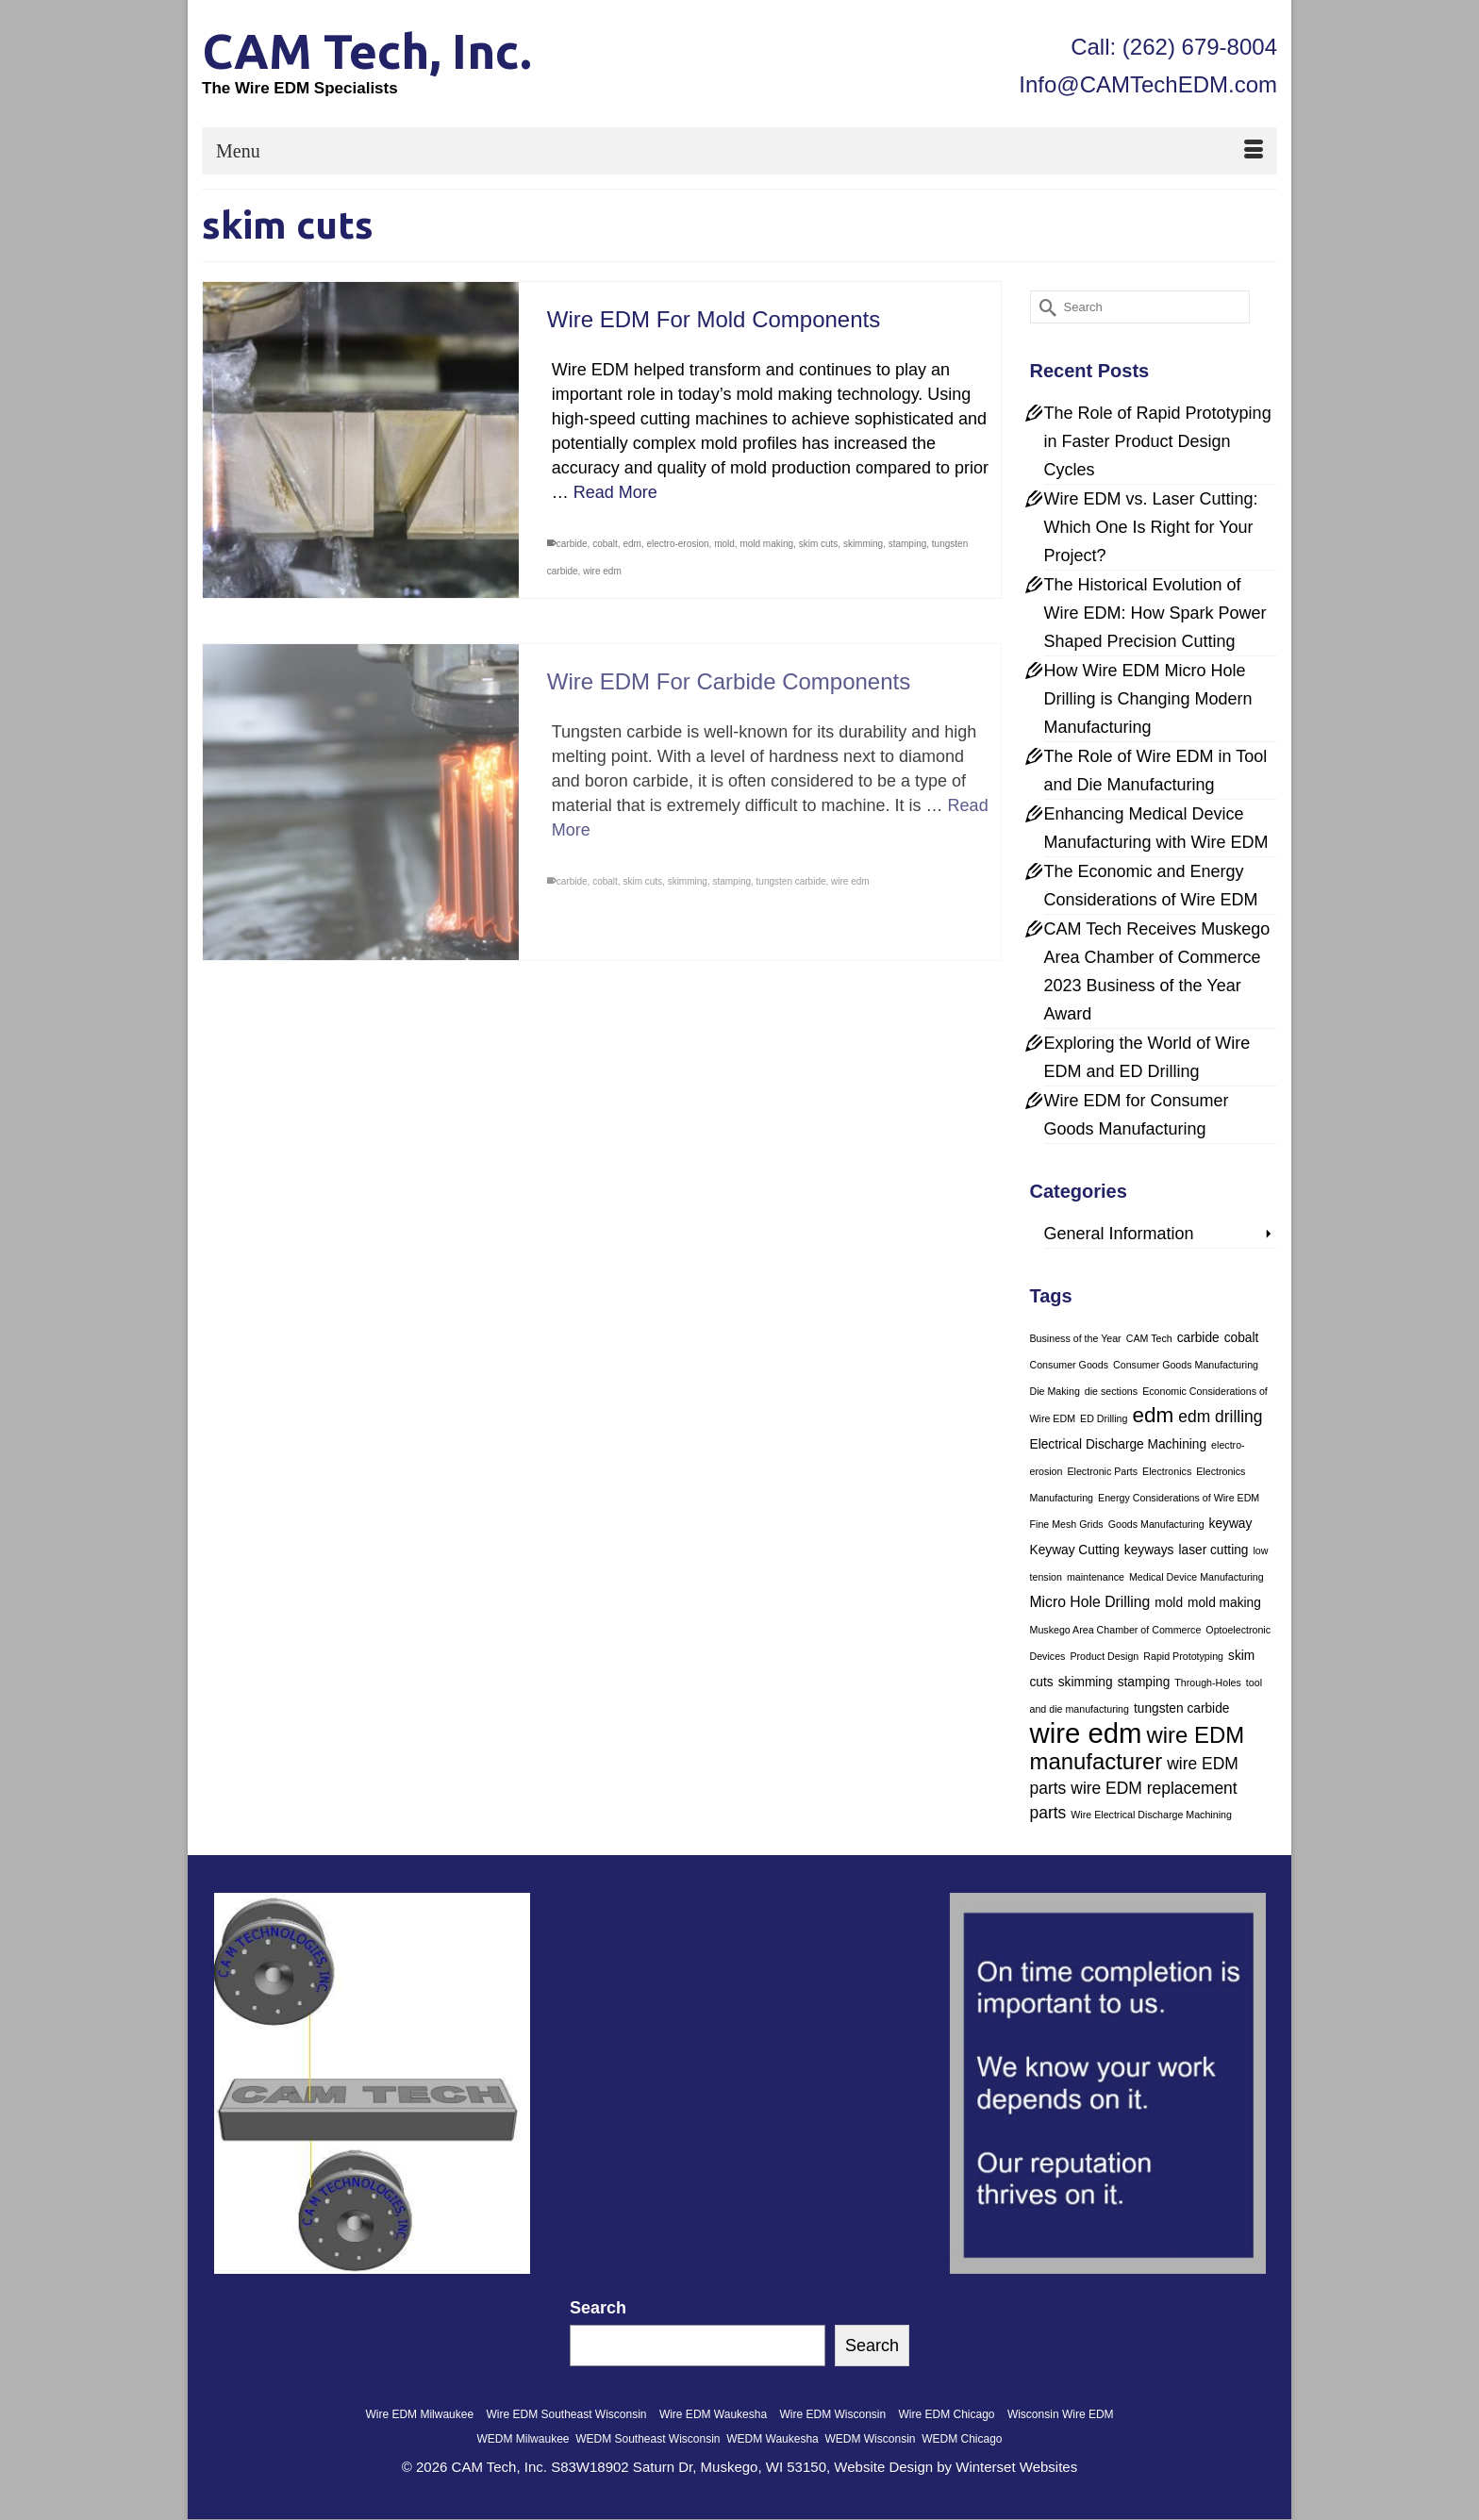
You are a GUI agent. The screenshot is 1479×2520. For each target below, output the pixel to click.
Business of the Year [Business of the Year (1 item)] (1076, 1338)
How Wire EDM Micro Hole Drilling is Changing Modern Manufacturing (1148, 699)
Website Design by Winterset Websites (955, 2467)
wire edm (602, 571)
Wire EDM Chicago (947, 2414)
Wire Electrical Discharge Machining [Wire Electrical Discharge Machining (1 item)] (1151, 1814)
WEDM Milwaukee (522, 2438)
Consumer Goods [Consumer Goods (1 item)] (1069, 1364)
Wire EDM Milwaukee (419, 2414)
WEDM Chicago (962, 2438)
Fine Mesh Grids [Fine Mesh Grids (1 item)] (1067, 1524)
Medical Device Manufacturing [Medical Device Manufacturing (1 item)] (1196, 1577)
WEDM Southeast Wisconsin (647, 2438)
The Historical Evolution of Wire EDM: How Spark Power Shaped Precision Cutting (1155, 613)
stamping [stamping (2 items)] (1144, 1682)
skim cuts (819, 544)
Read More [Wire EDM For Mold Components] (615, 492)
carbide (572, 544)
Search (598, 2307)
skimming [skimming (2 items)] (1085, 1682)
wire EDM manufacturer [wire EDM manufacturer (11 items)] (1137, 1748)
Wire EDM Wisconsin (832, 2414)
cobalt (605, 544)
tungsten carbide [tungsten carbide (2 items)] (1181, 1708)
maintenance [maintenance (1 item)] (1095, 1577)
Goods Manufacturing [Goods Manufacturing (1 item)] (1156, 1524)
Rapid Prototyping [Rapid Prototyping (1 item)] (1183, 1656)
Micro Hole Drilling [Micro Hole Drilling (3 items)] (1090, 1602)
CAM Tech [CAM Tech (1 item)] (1149, 1338)
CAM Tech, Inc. (367, 51)
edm (631, 544)
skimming (863, 544)
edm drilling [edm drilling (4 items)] (1220, 1416)
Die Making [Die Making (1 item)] (1055, 1391)
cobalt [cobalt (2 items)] (1241, 1338)
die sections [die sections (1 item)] (1111, 1391)
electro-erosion (677, 544)
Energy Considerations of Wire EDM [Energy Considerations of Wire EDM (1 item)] (1178, 1497)
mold (724, 544)
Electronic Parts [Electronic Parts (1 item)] (1102, 1471)
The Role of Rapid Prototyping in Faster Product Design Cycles (1157, 441)
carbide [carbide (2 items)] (1198, 1338)
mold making (766, 544)
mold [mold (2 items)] (1169, 1603)
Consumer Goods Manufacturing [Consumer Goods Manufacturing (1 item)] (1185, 1364)
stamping (908, 544)
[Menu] (739, 150)
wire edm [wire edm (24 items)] (1086, 1733)
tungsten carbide (791, 893)
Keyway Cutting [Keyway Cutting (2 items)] (1075, 1550)
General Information (1119, 1233)
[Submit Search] (1044, 306)
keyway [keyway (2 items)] (1231, 1524)
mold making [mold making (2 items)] (1224, 1603)
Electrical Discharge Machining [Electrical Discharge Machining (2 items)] (1118, 1444)
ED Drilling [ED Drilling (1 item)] (1103, 1418)
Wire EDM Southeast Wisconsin (566, 2414)
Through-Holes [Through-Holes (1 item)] (1207, 1682)
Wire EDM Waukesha (713, 2414)
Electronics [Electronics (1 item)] (1166, 1471)
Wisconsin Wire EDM (1060, 2414)
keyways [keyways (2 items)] (1149, 1550)
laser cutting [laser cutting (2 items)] (1213, 1550)
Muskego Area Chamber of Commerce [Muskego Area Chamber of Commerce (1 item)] (1116, 1629)
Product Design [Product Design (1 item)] (1104, 1656)
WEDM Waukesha (772, 2438)
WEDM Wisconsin (869, 2438)
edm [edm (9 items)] (1152, 1415)
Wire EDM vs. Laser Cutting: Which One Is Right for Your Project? (1151, 527)
